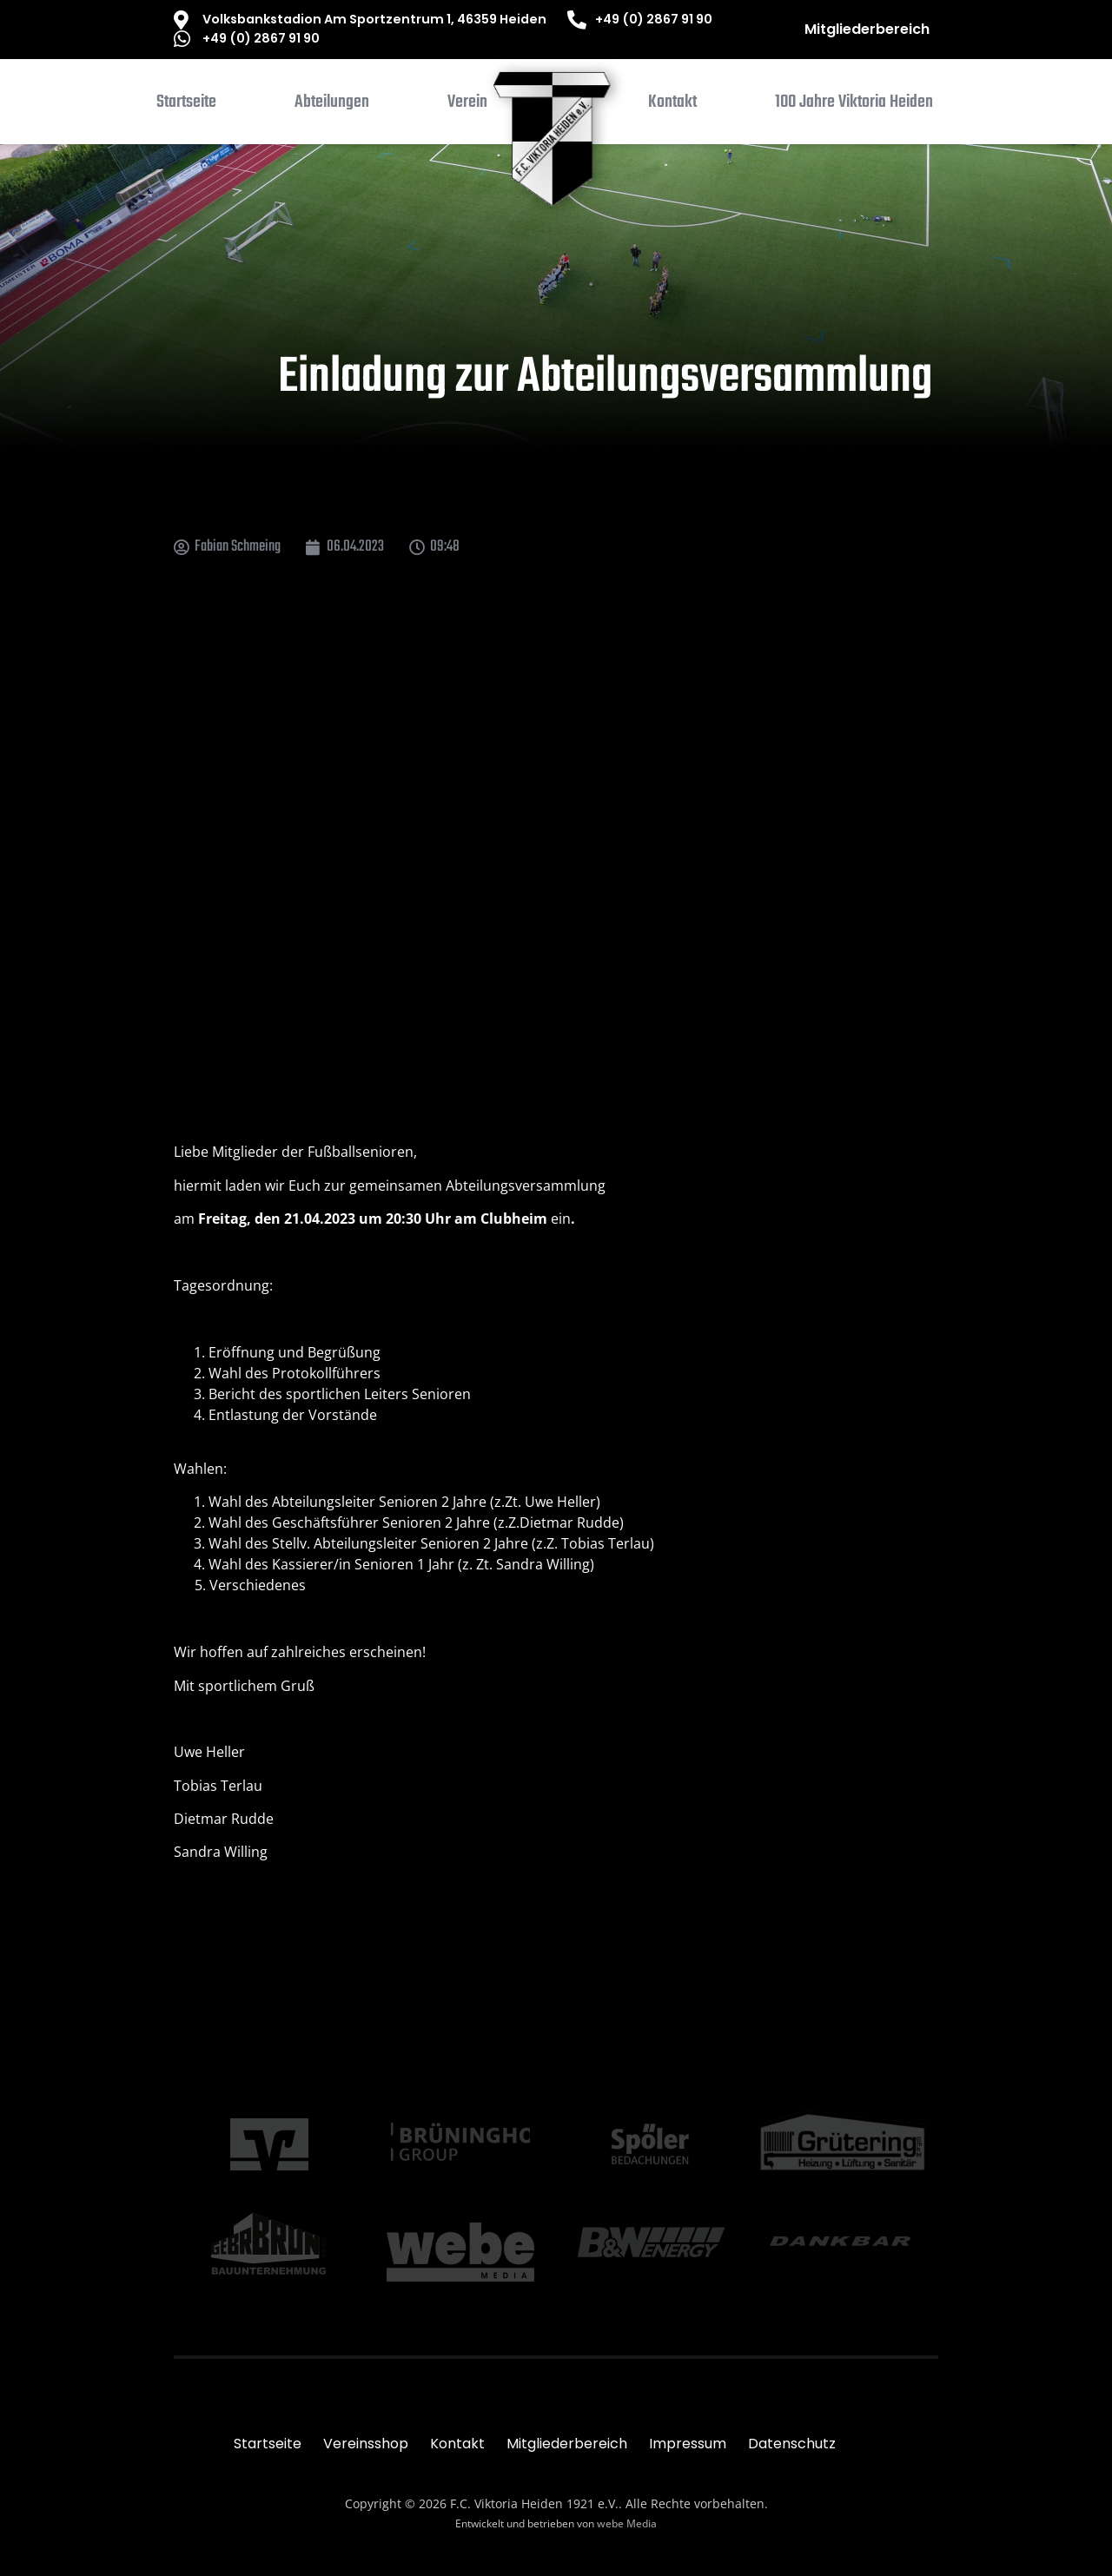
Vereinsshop (365, 2444)
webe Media (627, 2523)
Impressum (687, 2444)
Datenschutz (792, 2444)
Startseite (267, 2444)
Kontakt (457, 2444)
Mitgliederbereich (867, 29)
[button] (332, 105)
